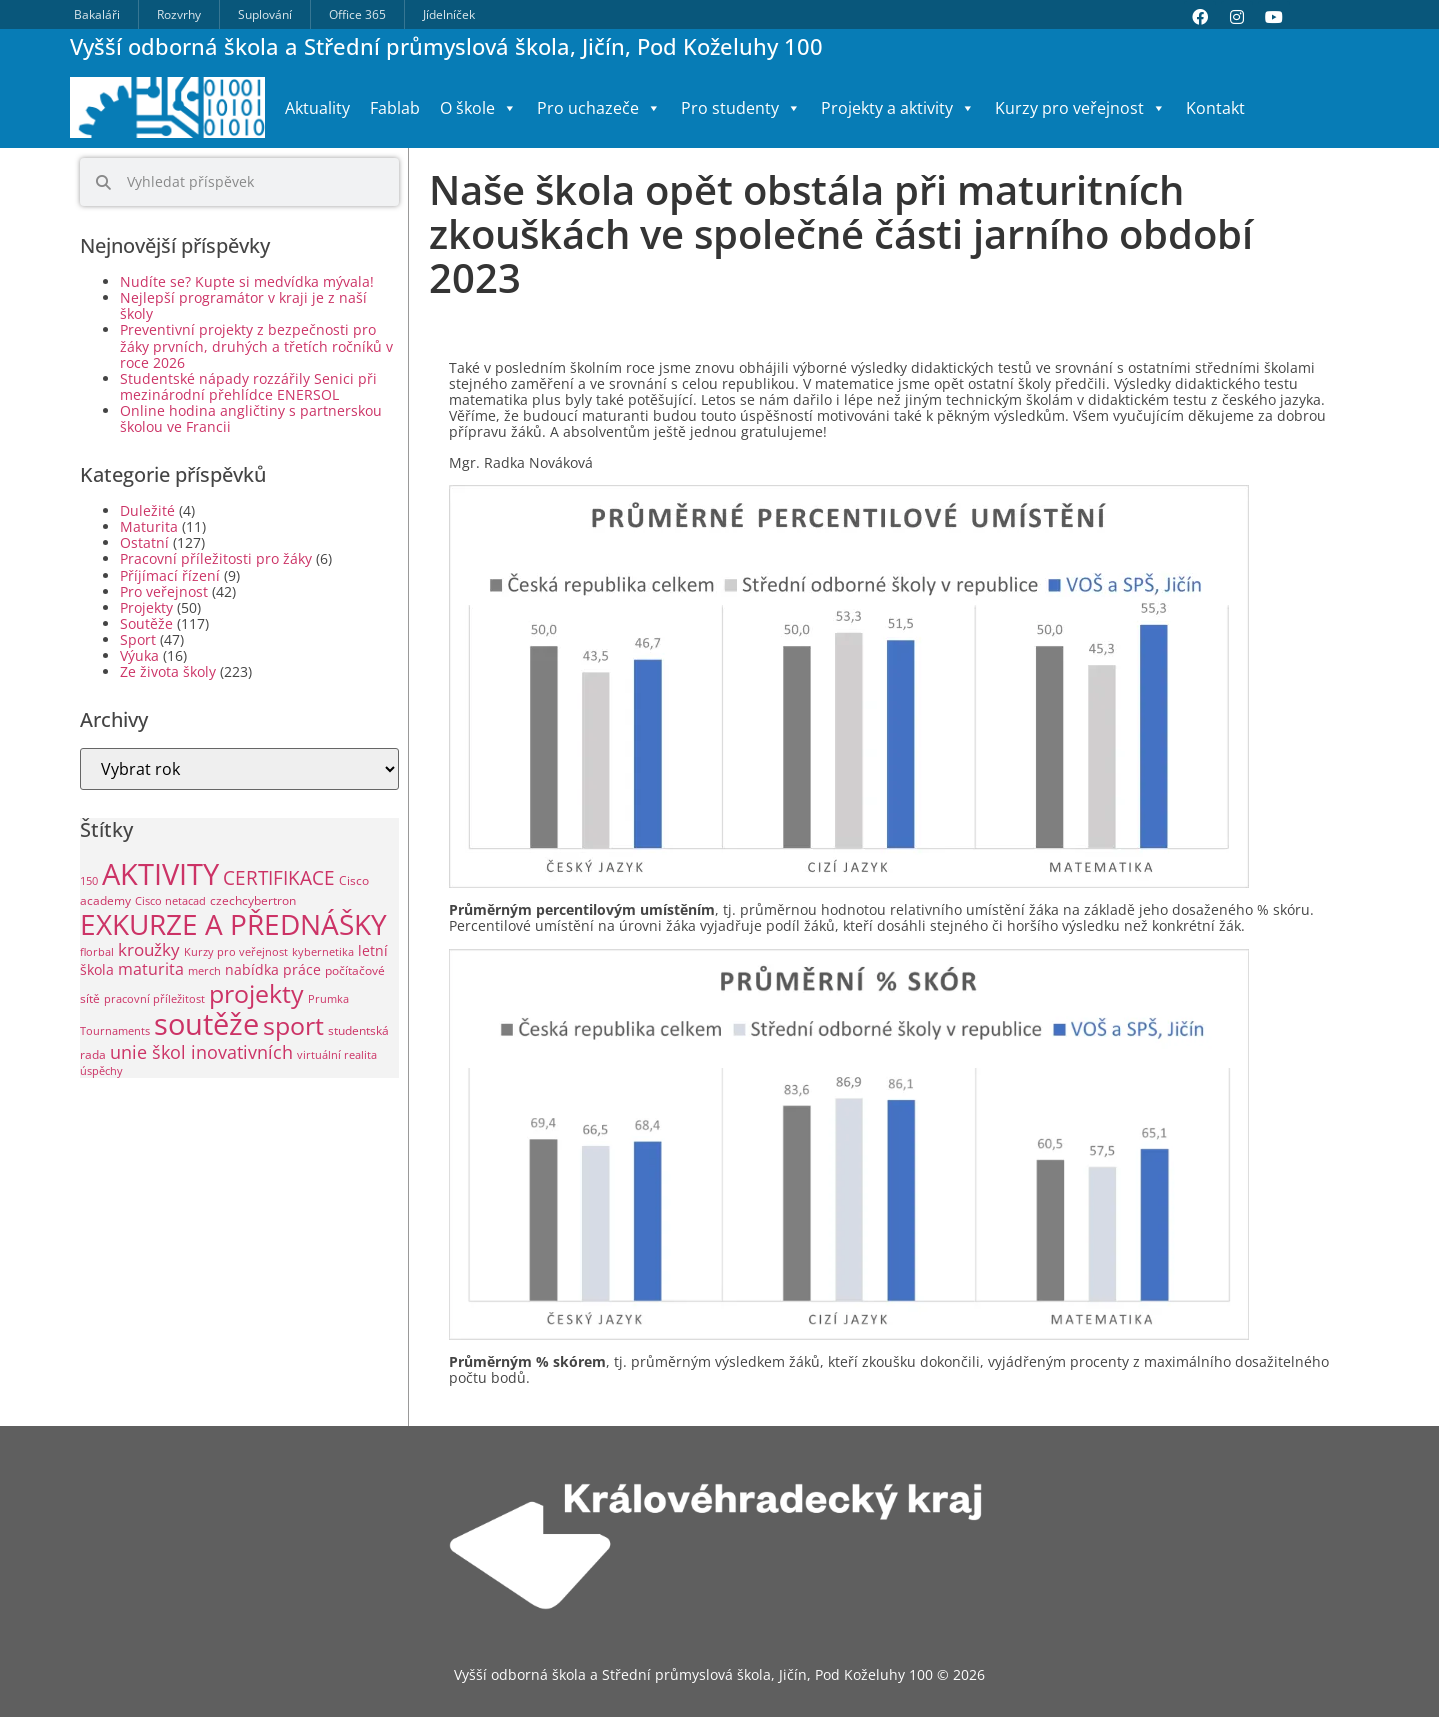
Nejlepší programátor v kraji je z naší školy (243, 305)
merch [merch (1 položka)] (204, 971)
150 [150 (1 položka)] (89, 881)
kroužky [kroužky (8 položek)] (149, 949)
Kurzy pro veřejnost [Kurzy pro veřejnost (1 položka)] (236, 952)
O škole (478, 108)
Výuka (139, 655)
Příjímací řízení (170, 575)
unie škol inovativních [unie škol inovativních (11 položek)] (201, 1051)
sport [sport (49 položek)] (293, 1025)
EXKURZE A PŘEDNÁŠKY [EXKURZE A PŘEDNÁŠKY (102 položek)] (233, 924)
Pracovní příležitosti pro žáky (216, 558)
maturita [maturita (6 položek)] (151, 969)
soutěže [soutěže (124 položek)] (206, 1023)
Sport (138, 639)
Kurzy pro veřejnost (1080, 108)
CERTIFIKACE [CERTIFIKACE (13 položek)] (279, 877)
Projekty (146, 607)
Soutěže (146, 623)
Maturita (149, 526)
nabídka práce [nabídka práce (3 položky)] (273, 969)
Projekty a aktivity (898, 108)
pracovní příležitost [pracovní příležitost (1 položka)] (154, 999)
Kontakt (1215, 108)
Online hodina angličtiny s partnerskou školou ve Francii (251, 418)
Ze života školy (168, 671)
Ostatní (144, 542)
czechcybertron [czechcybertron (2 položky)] (253, 900)
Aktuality (317, 108)
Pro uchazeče (599, 108)
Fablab (395, 108)
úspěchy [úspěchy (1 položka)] (101, 1071)
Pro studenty (741, 108)
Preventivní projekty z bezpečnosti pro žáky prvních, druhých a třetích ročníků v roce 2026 (256, 345)
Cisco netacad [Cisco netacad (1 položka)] (170, 901)
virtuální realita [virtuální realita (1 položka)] (337, 1055)
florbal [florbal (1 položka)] (97, 952)
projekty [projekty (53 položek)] (256, 993)
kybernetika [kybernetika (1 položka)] (323, 952)
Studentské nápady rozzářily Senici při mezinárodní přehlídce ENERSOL (248, 386)
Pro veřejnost (164, 591)
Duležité (147, 510)
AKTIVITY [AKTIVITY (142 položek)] (160, 874)
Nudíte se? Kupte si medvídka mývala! (247, 281)
